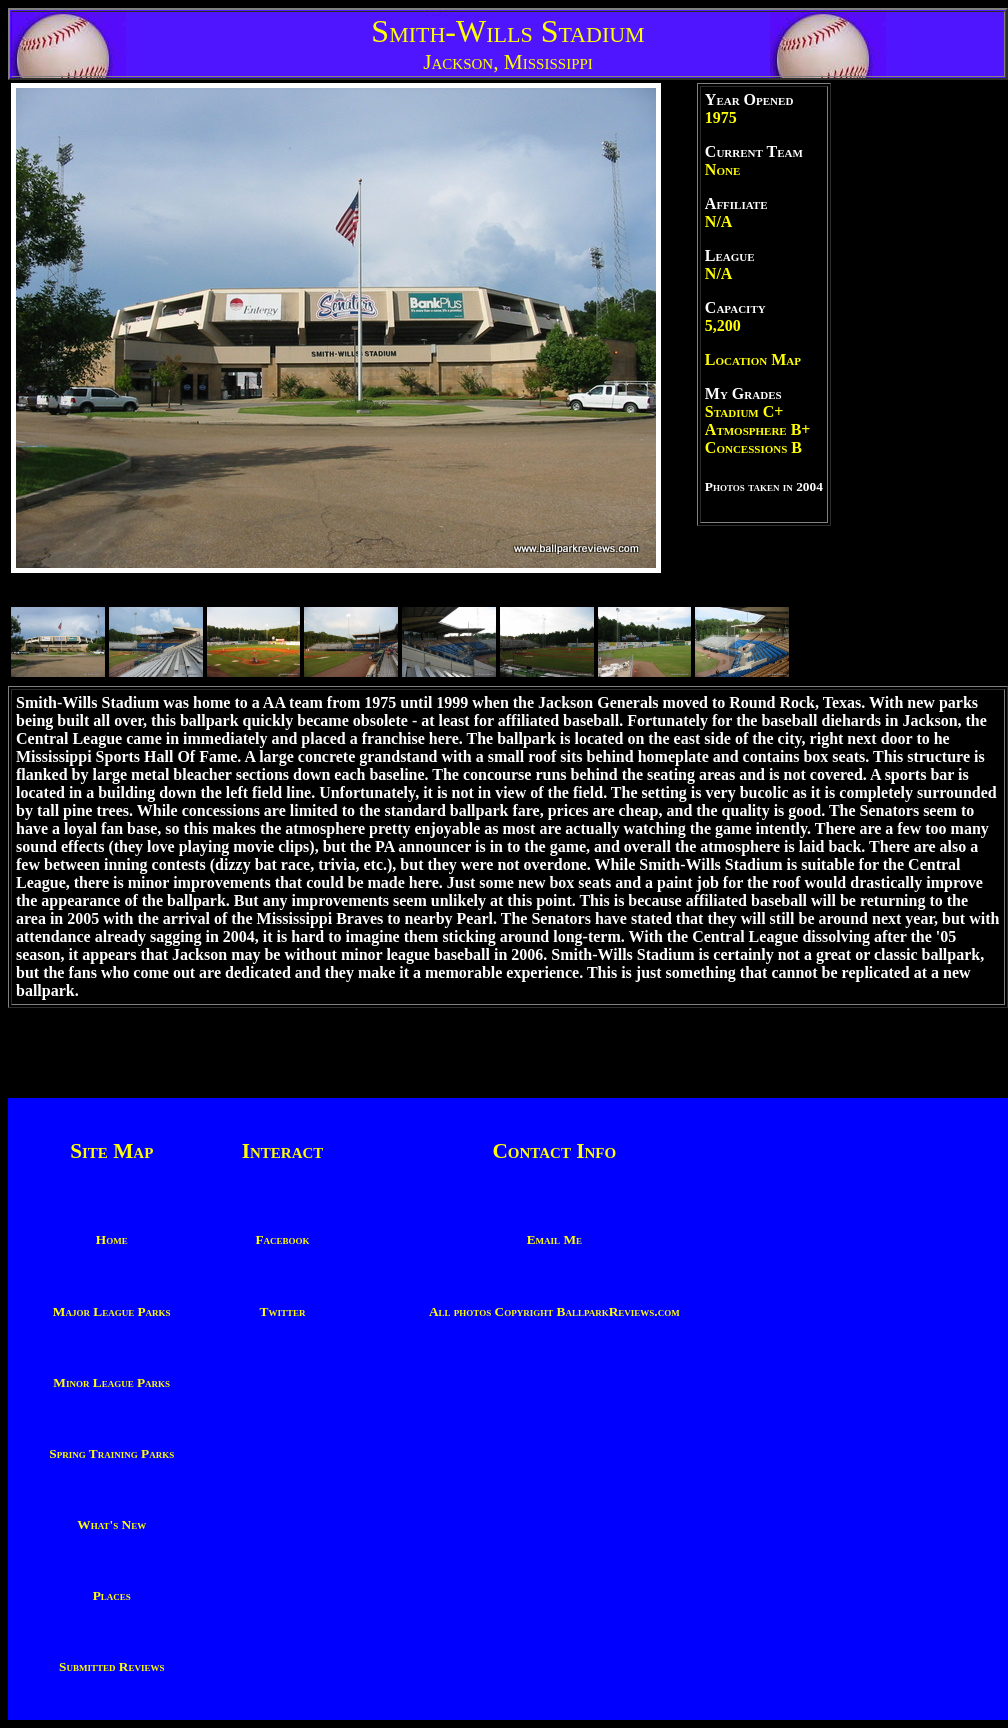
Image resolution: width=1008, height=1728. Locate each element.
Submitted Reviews (111, 1666)
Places (112, 1595)
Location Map (753, 359)
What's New (111, 1524)
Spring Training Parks (111, 1453)
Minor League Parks (111, 1382)
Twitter (283, 1311)
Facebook (282, 1239)
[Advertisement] (918, 383)
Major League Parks (112, 1311)
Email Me (554, 1239)
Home (112, 1239)
